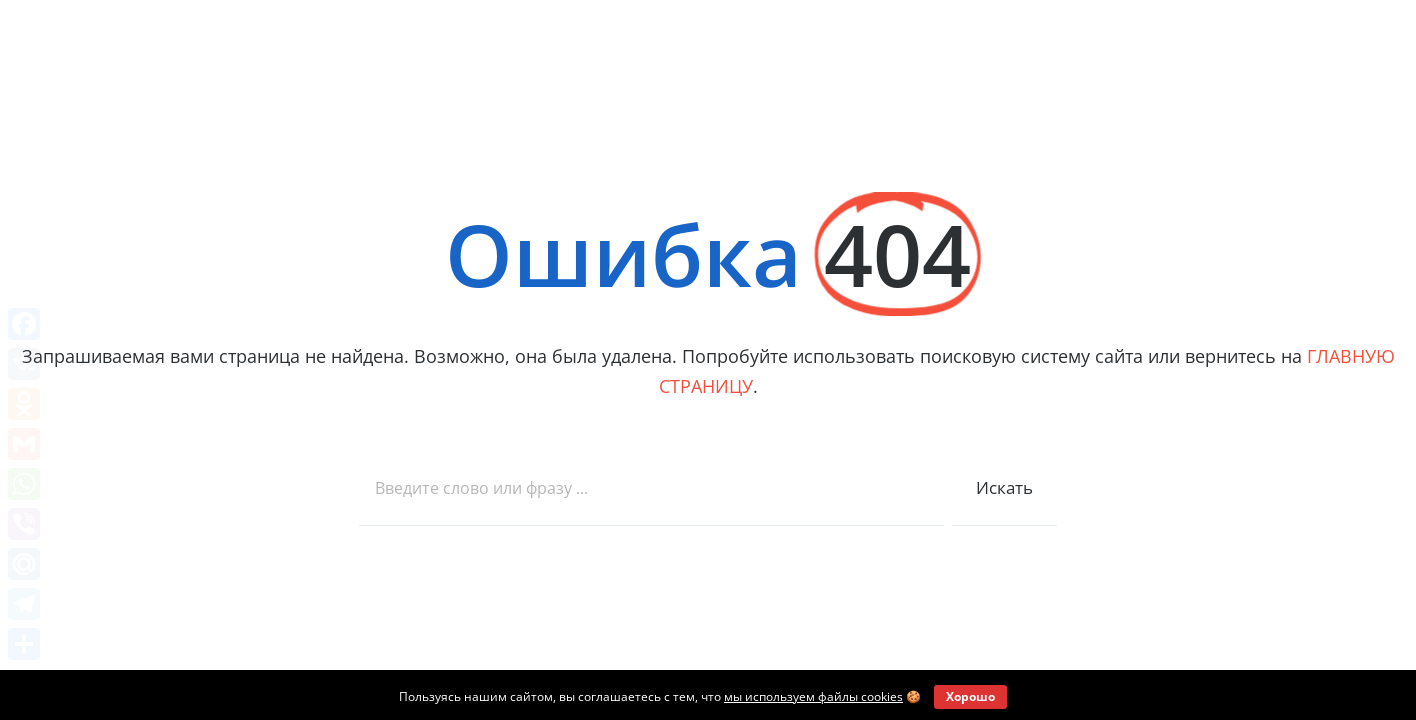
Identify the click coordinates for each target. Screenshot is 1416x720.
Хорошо (970, 696)
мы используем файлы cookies (813, 696)
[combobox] (651, 488)
